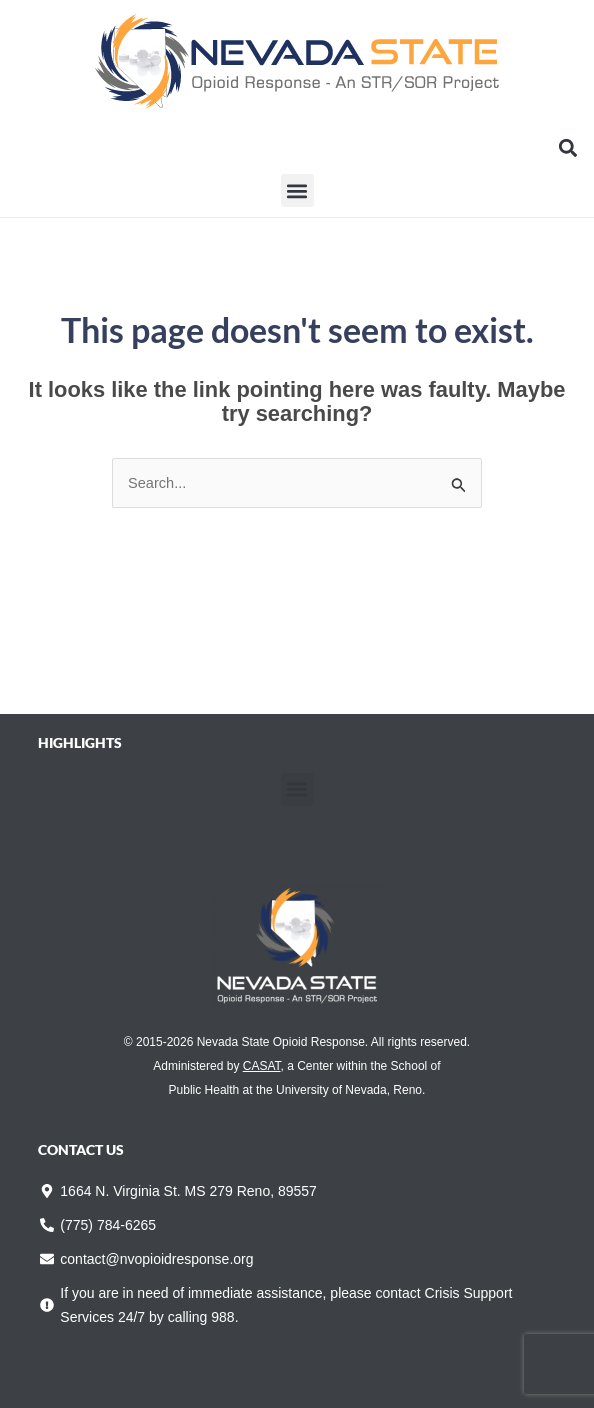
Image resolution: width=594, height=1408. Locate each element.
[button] (567, 147)
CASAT (262, 1066)
